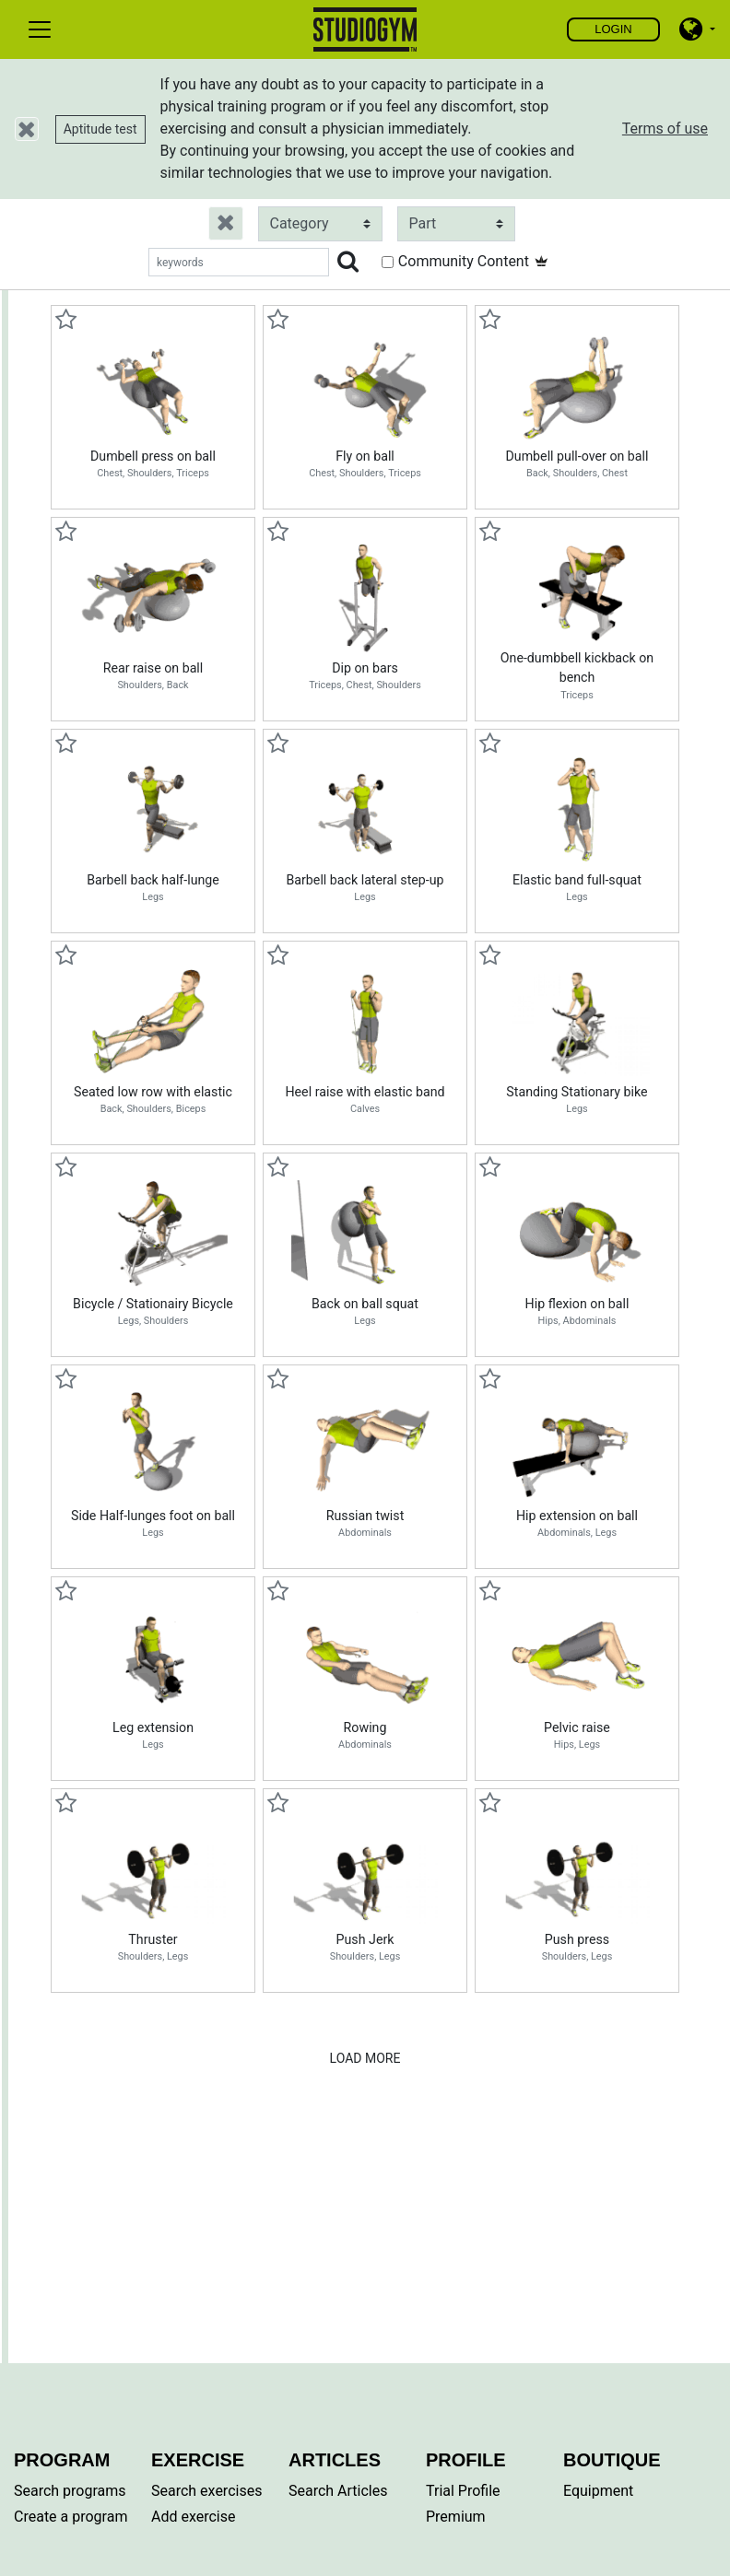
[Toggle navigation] (40, 29)
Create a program (70, 2516)
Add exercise (193, 2516)
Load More (365, 2058)
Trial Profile (463, 2491)
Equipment (598, 2491)
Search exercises (206, 2491)
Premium (456, 2516)
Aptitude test (100, 129)
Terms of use (665, 128)
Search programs (70, 2491)
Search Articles (338, 2491)
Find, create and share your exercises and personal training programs (365, 29)
